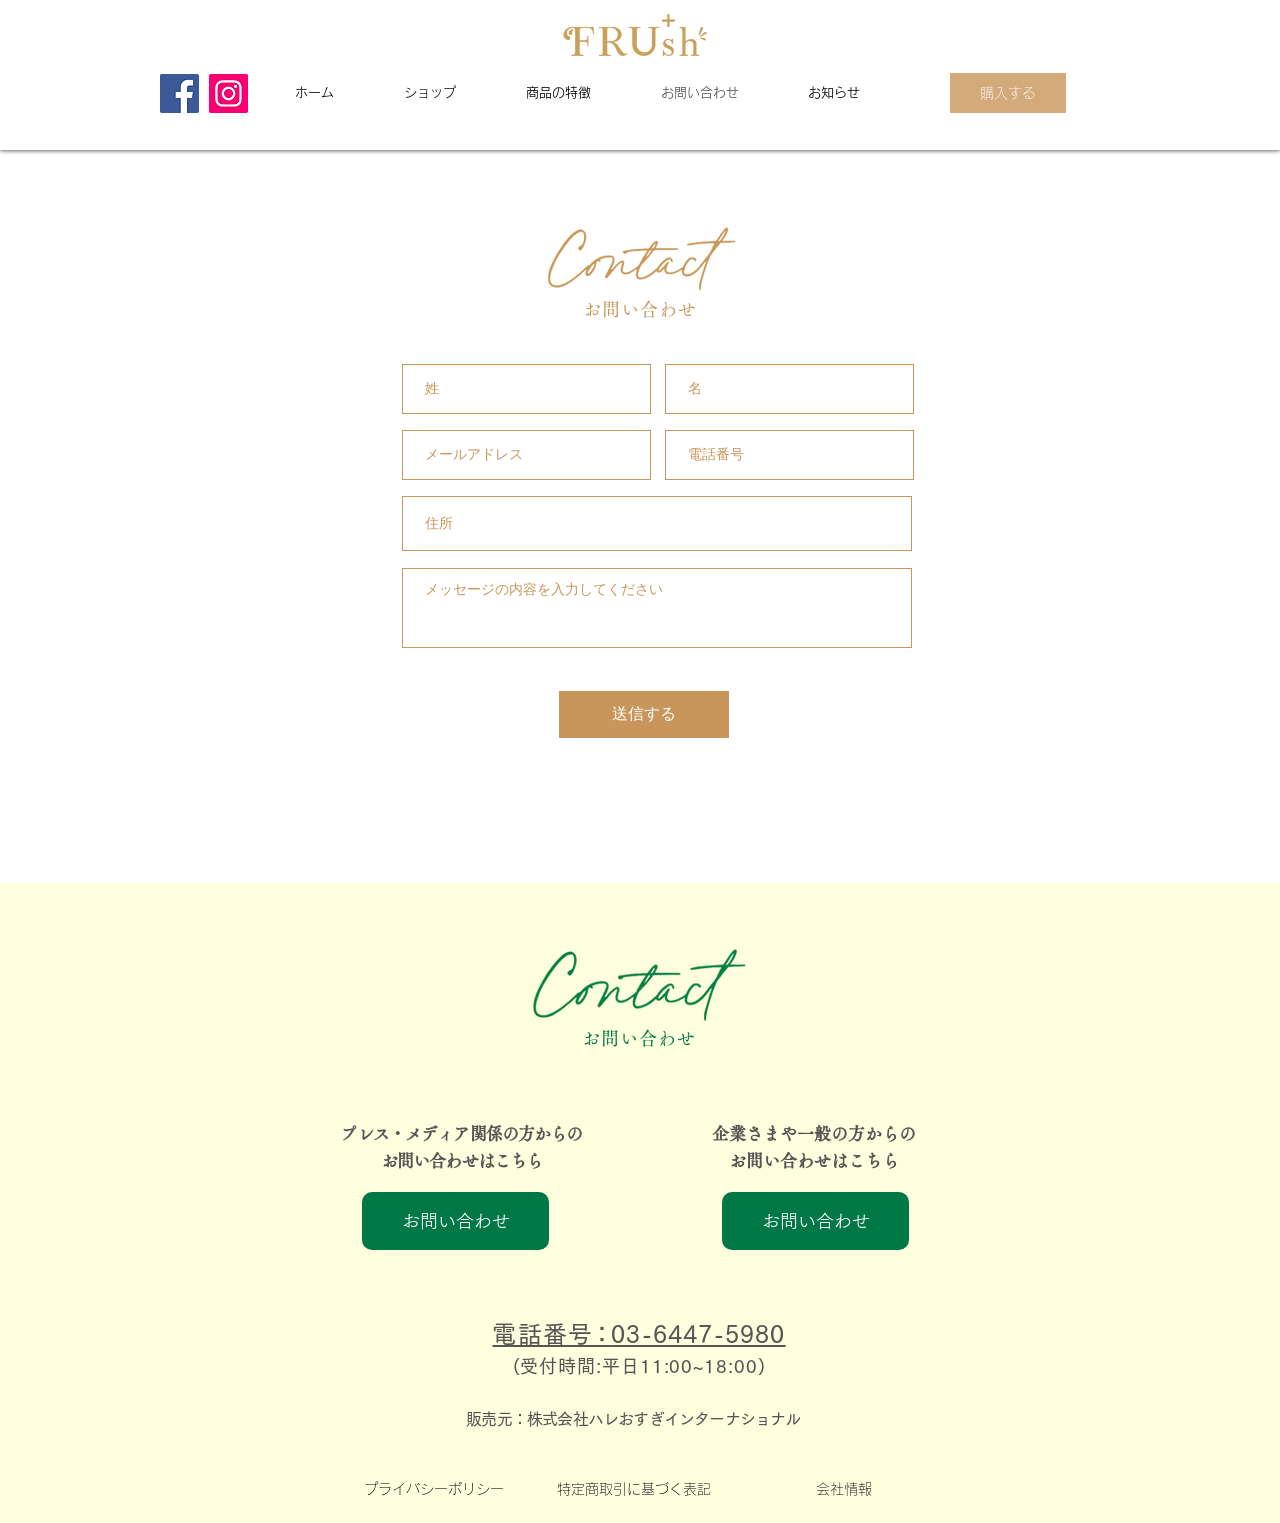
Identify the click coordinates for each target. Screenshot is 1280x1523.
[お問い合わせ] (455, 1221)
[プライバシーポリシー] (433, 1489)
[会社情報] (843, 1489)
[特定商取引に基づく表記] (633, 1489)
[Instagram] (228, 93)
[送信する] (644, 714)
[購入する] (1008, 93)
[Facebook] (179, 93)
